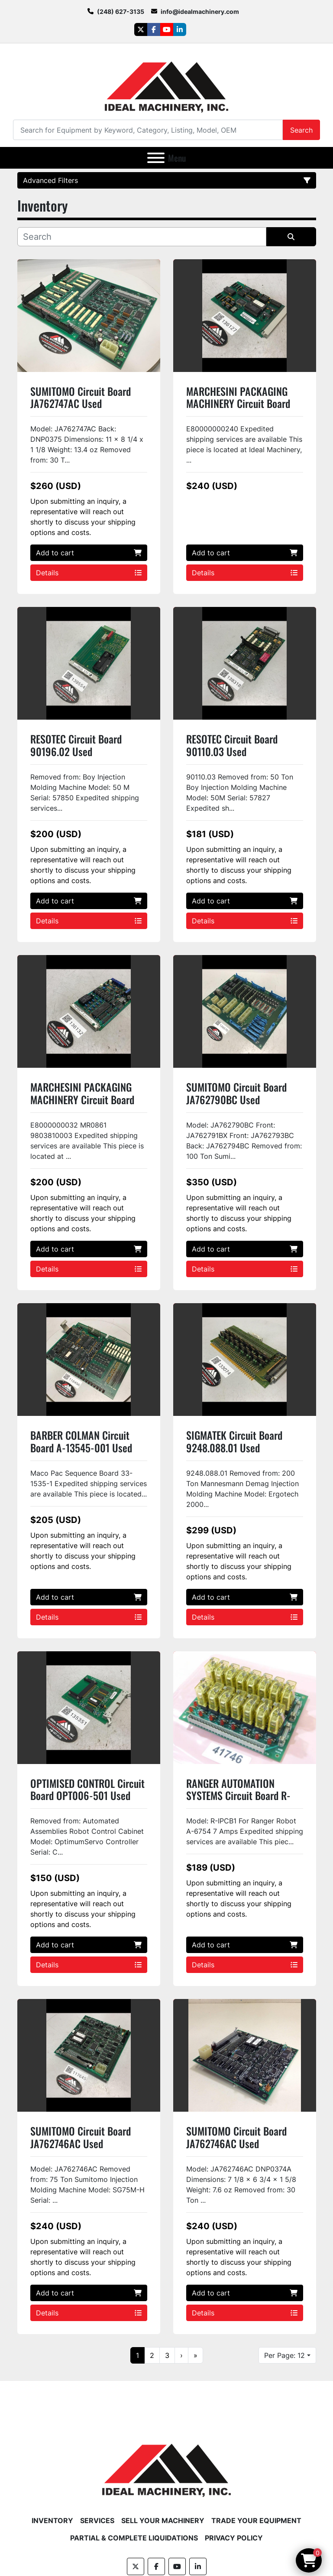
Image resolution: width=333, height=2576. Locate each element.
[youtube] (166, 29)
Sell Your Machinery (162, 2520)
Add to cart (89, 552)
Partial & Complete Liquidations (134, 2538)
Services (97, 2520)
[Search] (148, 130)
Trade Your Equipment (256, 2520)
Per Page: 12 (284, 2355)
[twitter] (140, 29)
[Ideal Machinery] (166, 2464)
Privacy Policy (234, 2538)
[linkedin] (179, 29)
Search (301, 130)
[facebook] (153, 29)
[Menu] (156, 158)
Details (89, 572)
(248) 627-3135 (120, 11)
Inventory (52, 2520)
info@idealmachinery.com (200, 11)
